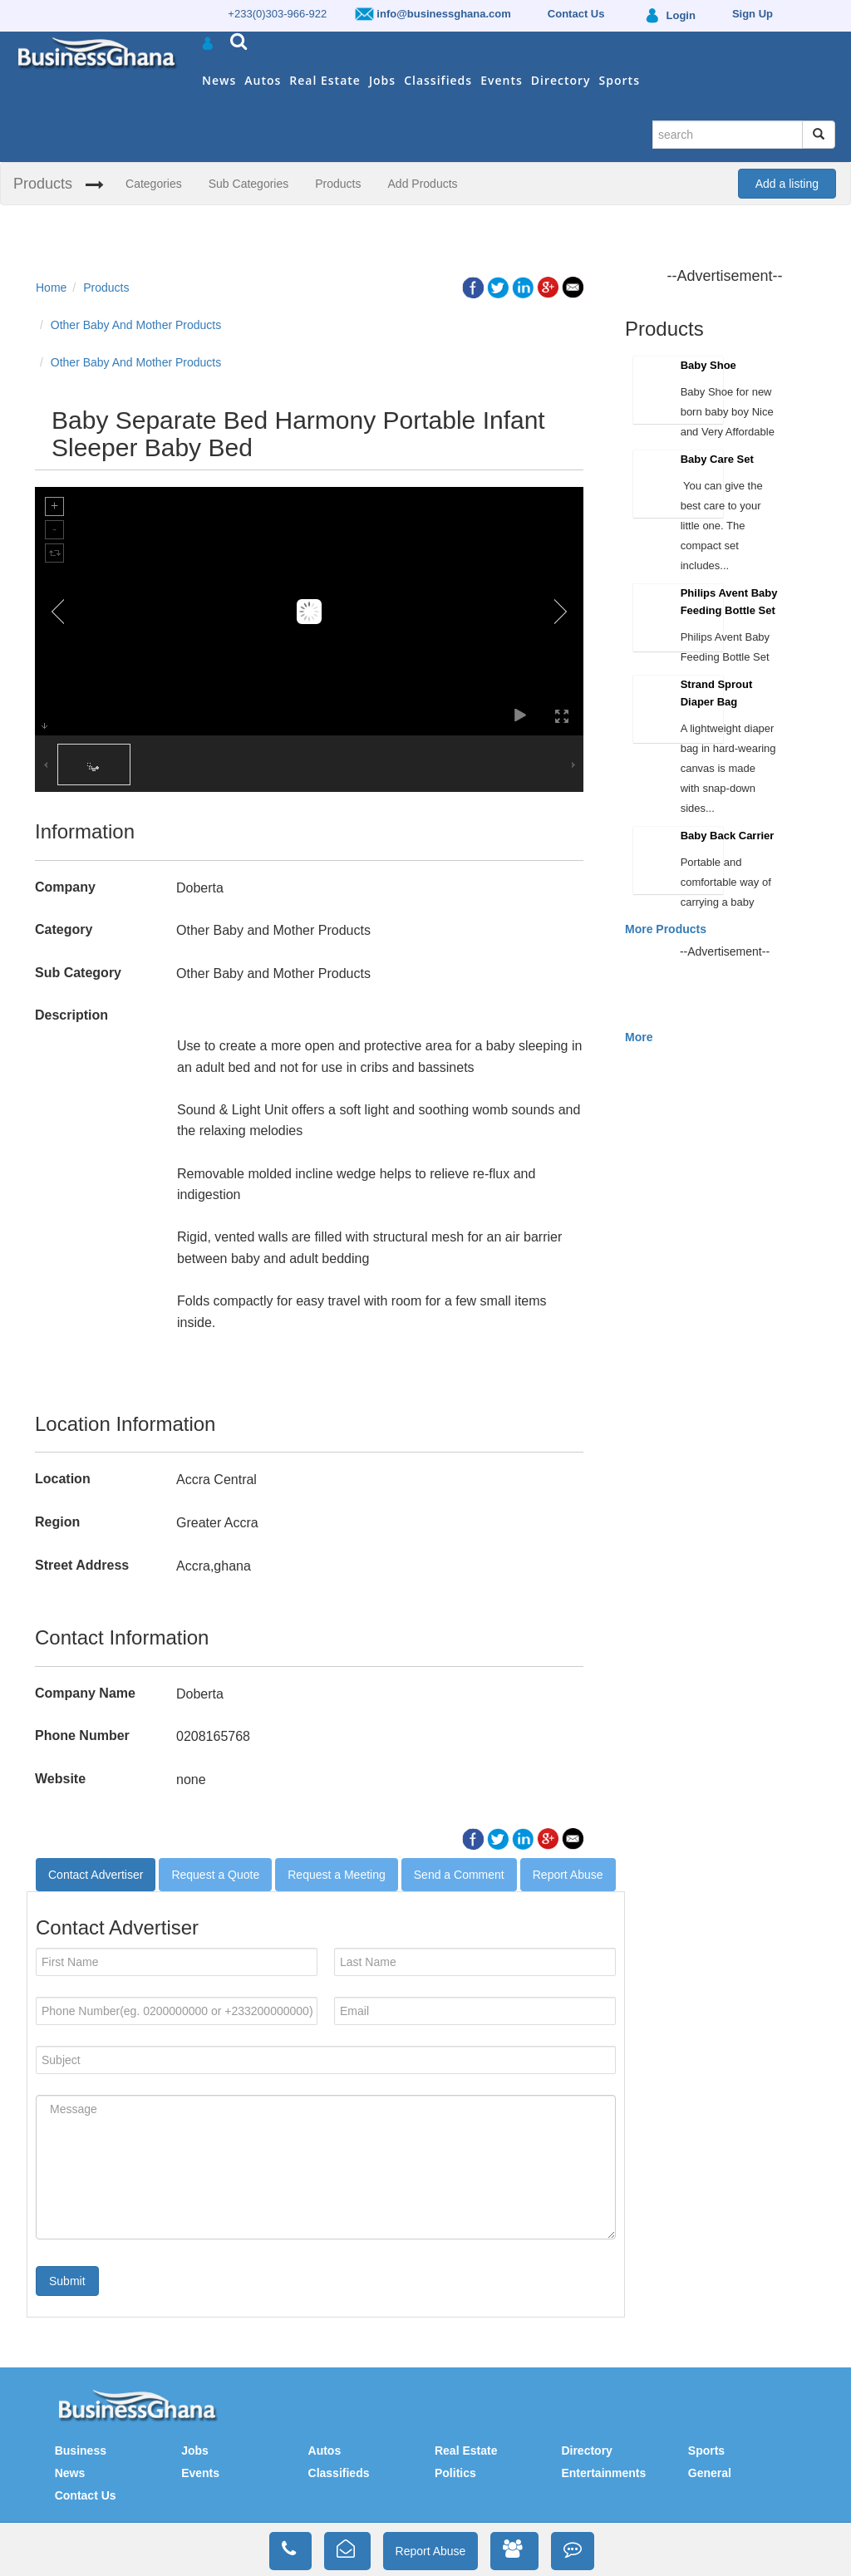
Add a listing (787, 183)
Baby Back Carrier (728, 835)
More (638, 1037)
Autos (262, 80)
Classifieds (438, 80)
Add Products (423, 183)
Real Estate (325, 80)
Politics (455, 2473)
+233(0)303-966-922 (277, 13)
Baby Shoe (708, 365)
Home (51, 287)
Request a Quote (215, 1874)
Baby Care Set (717, 459)
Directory (561, 80)
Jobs (382, 80)
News (219, 80)
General (709, 2473)
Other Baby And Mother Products (136, 325)
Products (42, 183)
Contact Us (85, 2495)
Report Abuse (568, 1874)
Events (501, 80)
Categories (153, 183)
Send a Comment (459, 1874)
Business (80, 2450)
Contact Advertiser (95, 1874)
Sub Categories (249, 183)
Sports (619, 80)
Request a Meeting (337, 1874)
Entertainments (603, 2473)
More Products (665, 929)
